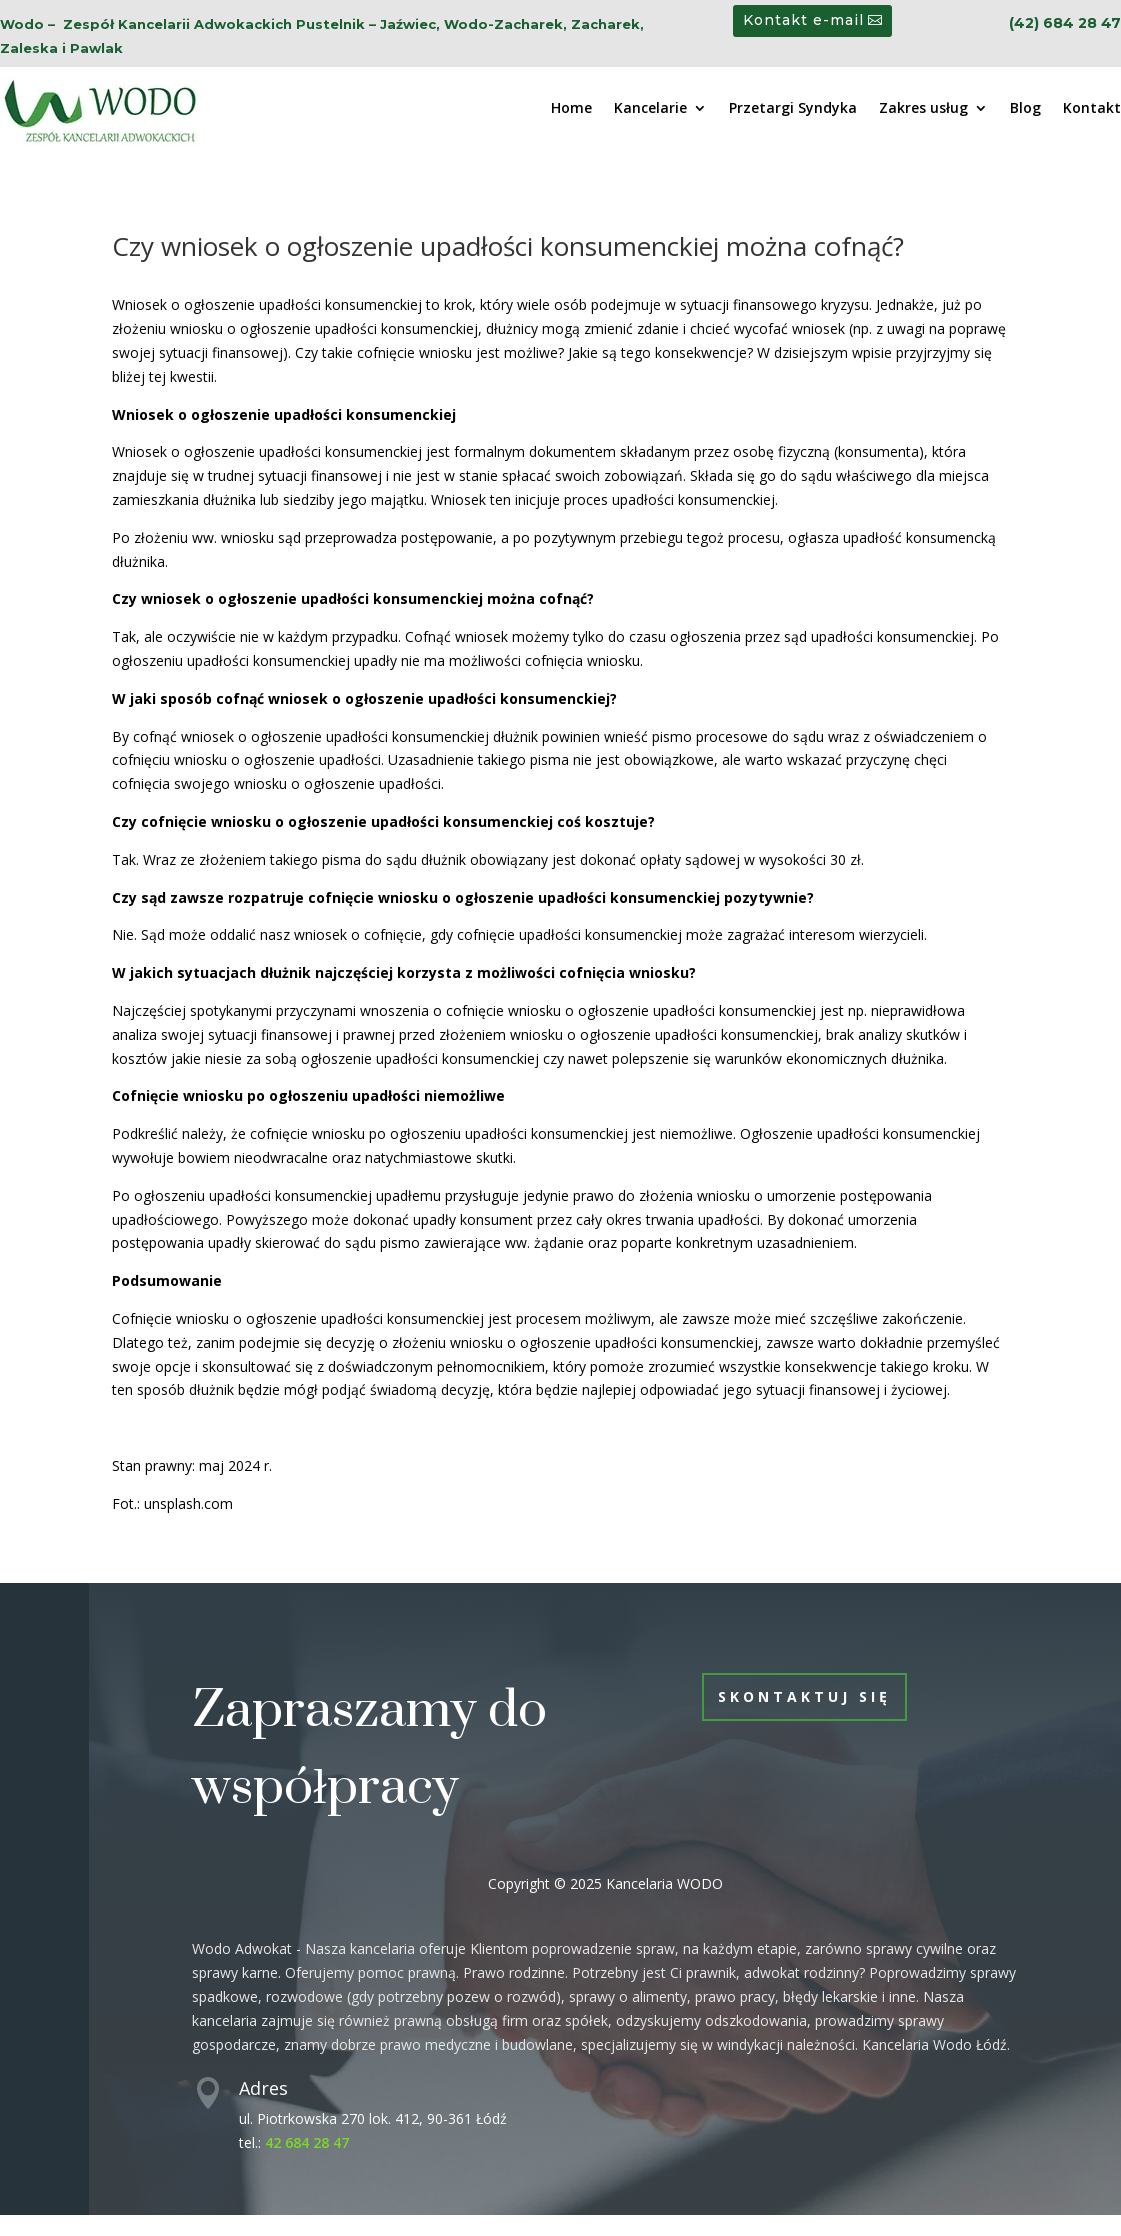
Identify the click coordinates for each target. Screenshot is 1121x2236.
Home (571, 109)
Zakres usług (923, 109)
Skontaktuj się (804, 1696)
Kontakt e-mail (803, 20)
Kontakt (1092, 109)
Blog (1025, 109)
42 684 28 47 (307, 2142)
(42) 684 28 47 (1065, 23)
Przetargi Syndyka (793, 109)
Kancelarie (650, 109)
